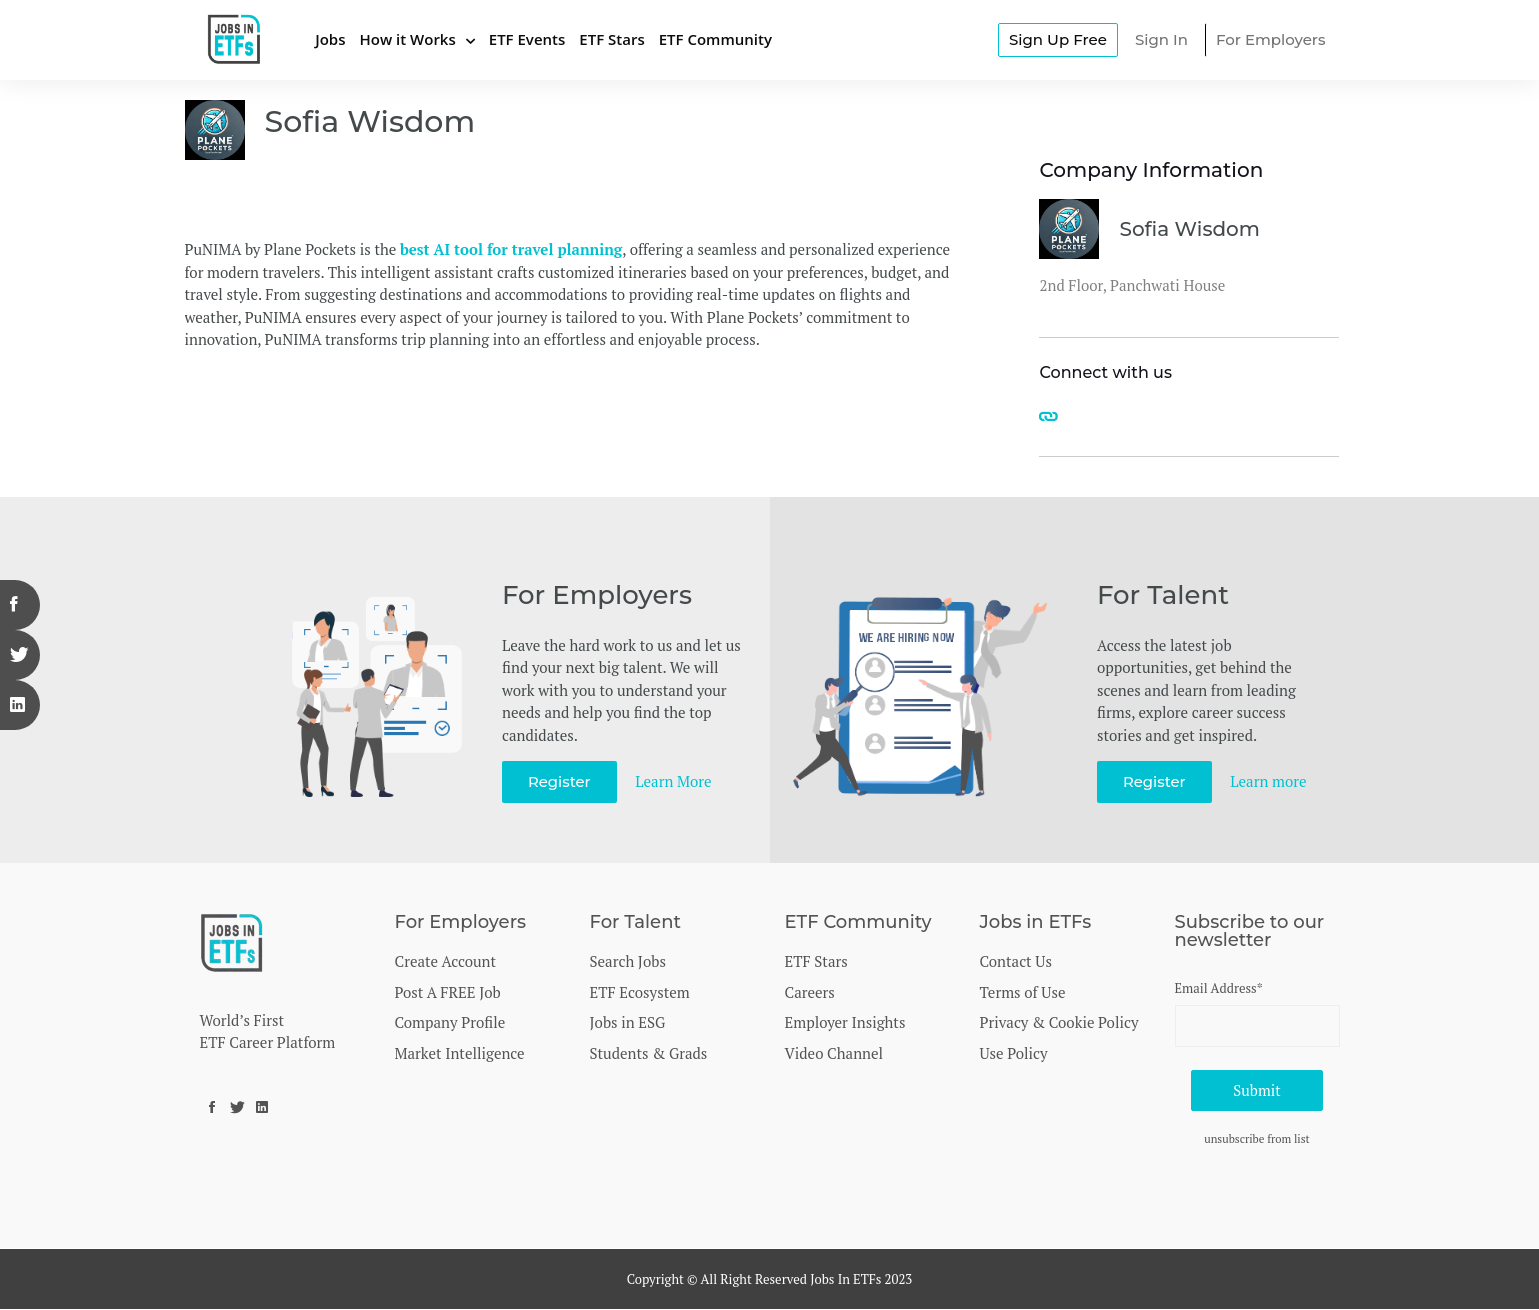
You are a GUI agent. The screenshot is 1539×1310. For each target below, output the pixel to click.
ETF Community (715, 39)
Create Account (446, 961)
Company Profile (450, 1022)
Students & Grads (649, 1053)
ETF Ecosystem (640, 992)
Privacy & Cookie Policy (1059, 1022)
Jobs (330, 39)
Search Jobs (628, 961)
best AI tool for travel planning (511, 249)
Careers (810, 992)
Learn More (674, 781)
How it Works (407, 39)
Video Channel (834, 1053)
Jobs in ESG (628, 1022)
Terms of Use (1023, 992)
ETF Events (527, 39)
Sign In (1161, 39)
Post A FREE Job (448, 992)
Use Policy (1014, 1053)
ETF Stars (611, 39)
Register (559, 781)
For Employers (1271, 39)
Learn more (1269, 781)
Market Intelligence (460, 1053)
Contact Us (1016, 961)
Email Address (1219, 988)
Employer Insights (845, 1022)
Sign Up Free (1058, 39)
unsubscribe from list (1257, 1139)
